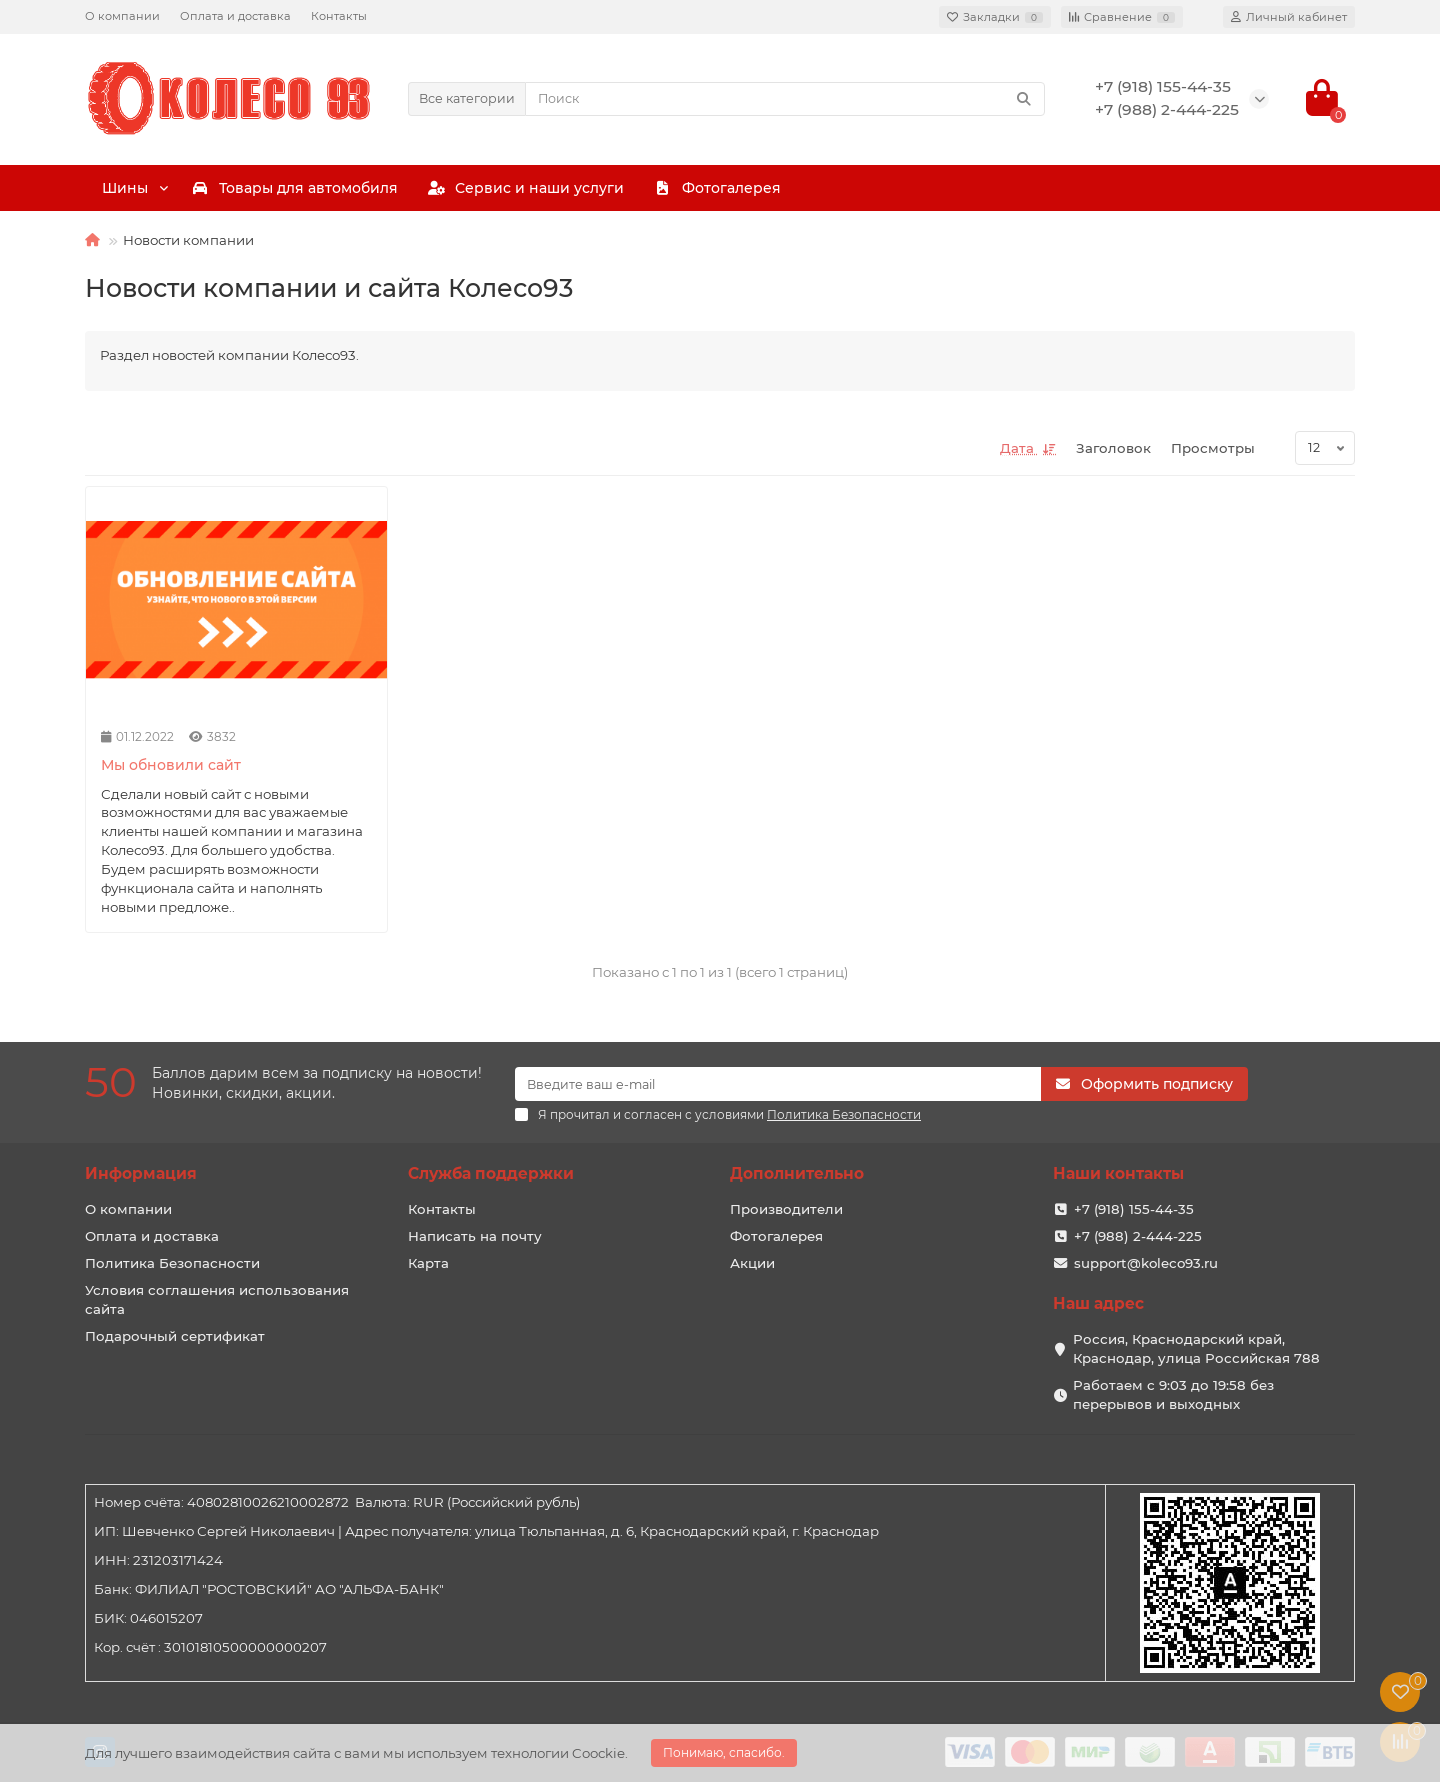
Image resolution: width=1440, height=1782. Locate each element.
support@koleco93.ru (1146, 1263)
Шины (196, 188)
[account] (1289, 17)
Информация (141, 1173)
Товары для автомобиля (508, 188)
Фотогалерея (1206, 188)
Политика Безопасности (172, 1263)
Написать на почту (475, 1236)
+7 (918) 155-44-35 (1134, 1209)
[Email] (778, 1084)
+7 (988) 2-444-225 (1138, 1236)
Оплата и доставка (235, 16)
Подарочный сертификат (175, 1336)
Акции (752, 1263)
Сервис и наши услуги (877, 188)
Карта (428, 1263)
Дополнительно (797, 1173)
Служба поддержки (491, 1173)
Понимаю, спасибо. (724, 1752)
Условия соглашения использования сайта (217, 1299)
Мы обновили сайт (171, 765)
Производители (786, 1209)
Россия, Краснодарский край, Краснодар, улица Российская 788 (1196, 1348)
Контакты (339, 16)
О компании (122, 16)
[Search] (785, 99)
